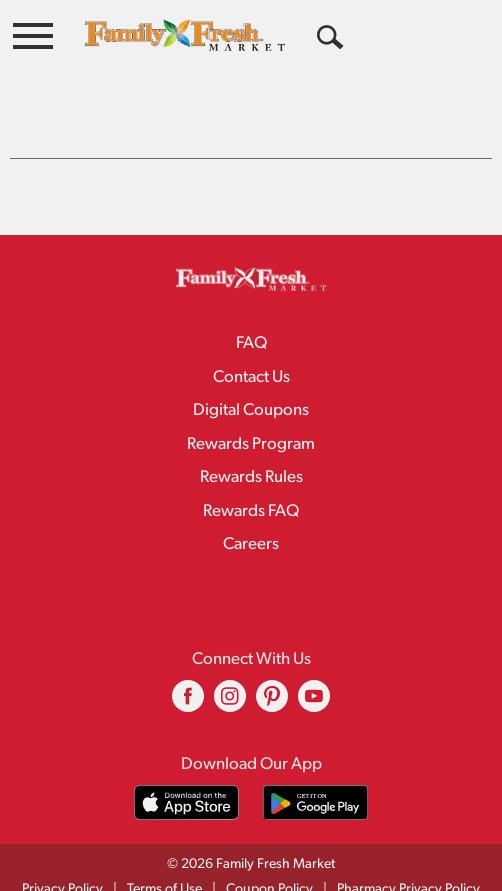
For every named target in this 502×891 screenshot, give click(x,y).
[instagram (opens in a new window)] (230, 663)
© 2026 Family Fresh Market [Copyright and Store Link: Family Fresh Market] (251, 824)
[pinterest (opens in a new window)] (272, 663)
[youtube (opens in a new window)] (314, 663)
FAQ (251, 303)
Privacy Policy (62, 849)
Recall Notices (263, 870)
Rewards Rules (251, 437)
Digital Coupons (251, 370)
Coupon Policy (269, 849)
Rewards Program (251, 404)
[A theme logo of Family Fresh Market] (185, 34)
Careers (251, 504)
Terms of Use (164, 849)
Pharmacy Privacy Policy (408, 849)
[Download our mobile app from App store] (186, 762)
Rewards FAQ (251, 471)
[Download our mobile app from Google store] (315, 762)
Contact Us (251, 337)
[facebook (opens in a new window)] (188, 663)
